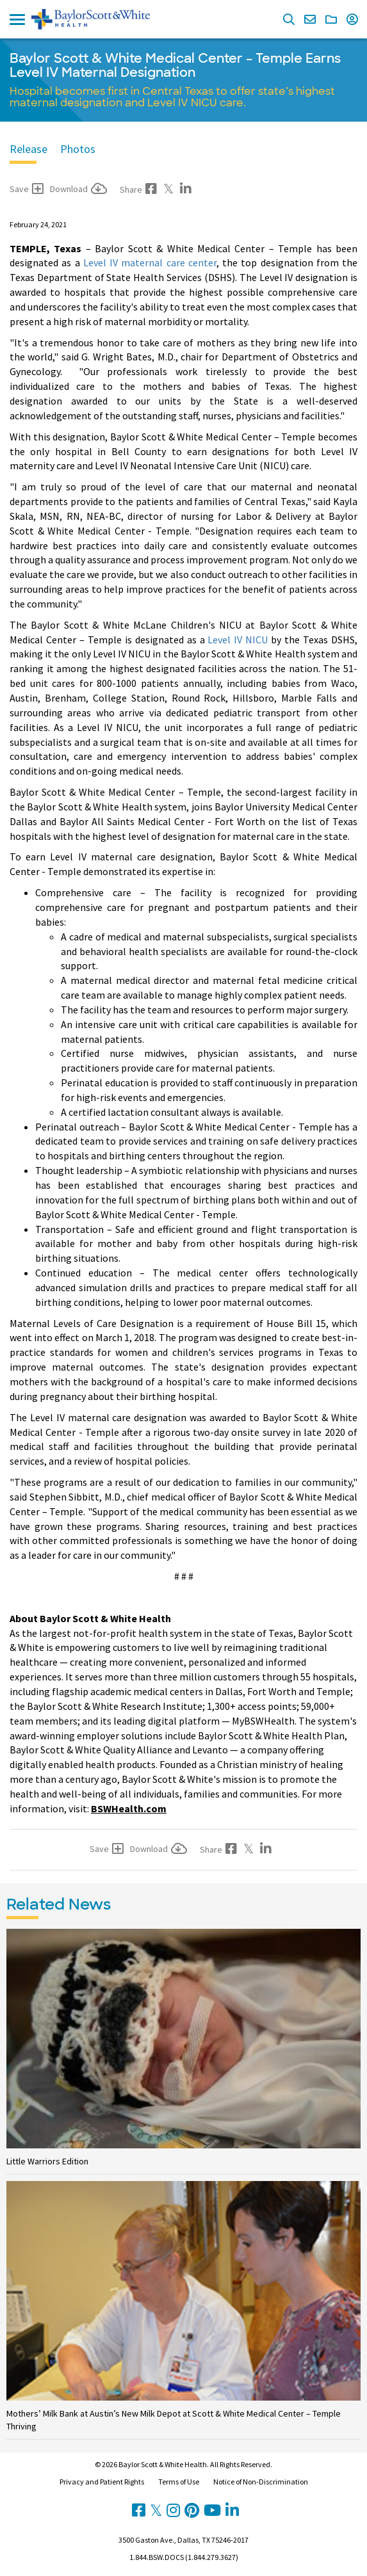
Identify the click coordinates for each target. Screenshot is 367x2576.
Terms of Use (178, 2481)
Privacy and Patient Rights (102, 2481)
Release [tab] (28, 148)
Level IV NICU (238, 639)
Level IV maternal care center (149, 262)
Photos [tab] (77, 148)
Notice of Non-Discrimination (260, 2481)
